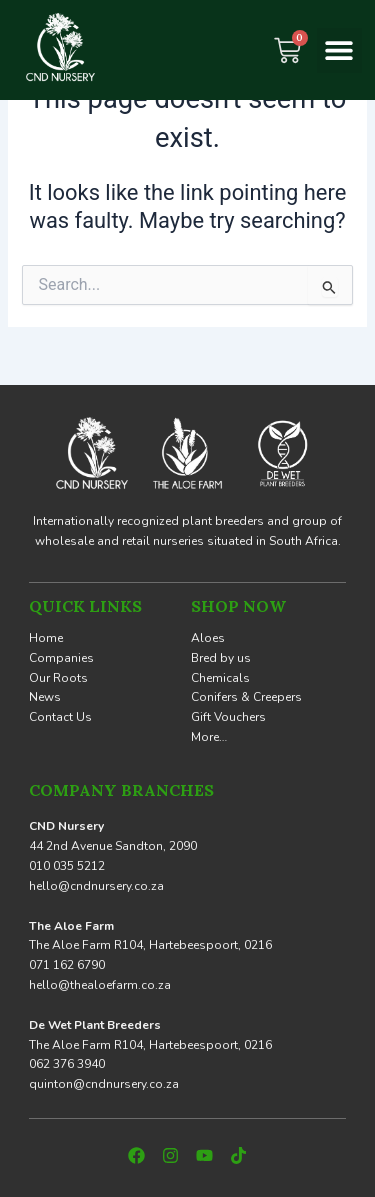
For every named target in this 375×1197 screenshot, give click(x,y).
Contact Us (60, 717)
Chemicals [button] (220, 678)
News (45, 697)
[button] (339, 50)
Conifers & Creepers (246, 697)
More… (209, 737)
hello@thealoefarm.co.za (100, 985)
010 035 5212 (67, 866)
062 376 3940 (67, 1064)
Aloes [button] (208, 638)
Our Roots (58, 678)
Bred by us (221, 658)
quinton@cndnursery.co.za (104, 1084)
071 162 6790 (67, 965)
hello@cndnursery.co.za (96, 886)
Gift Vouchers (228, 717)
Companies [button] (61, 658)
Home (46, 638)
